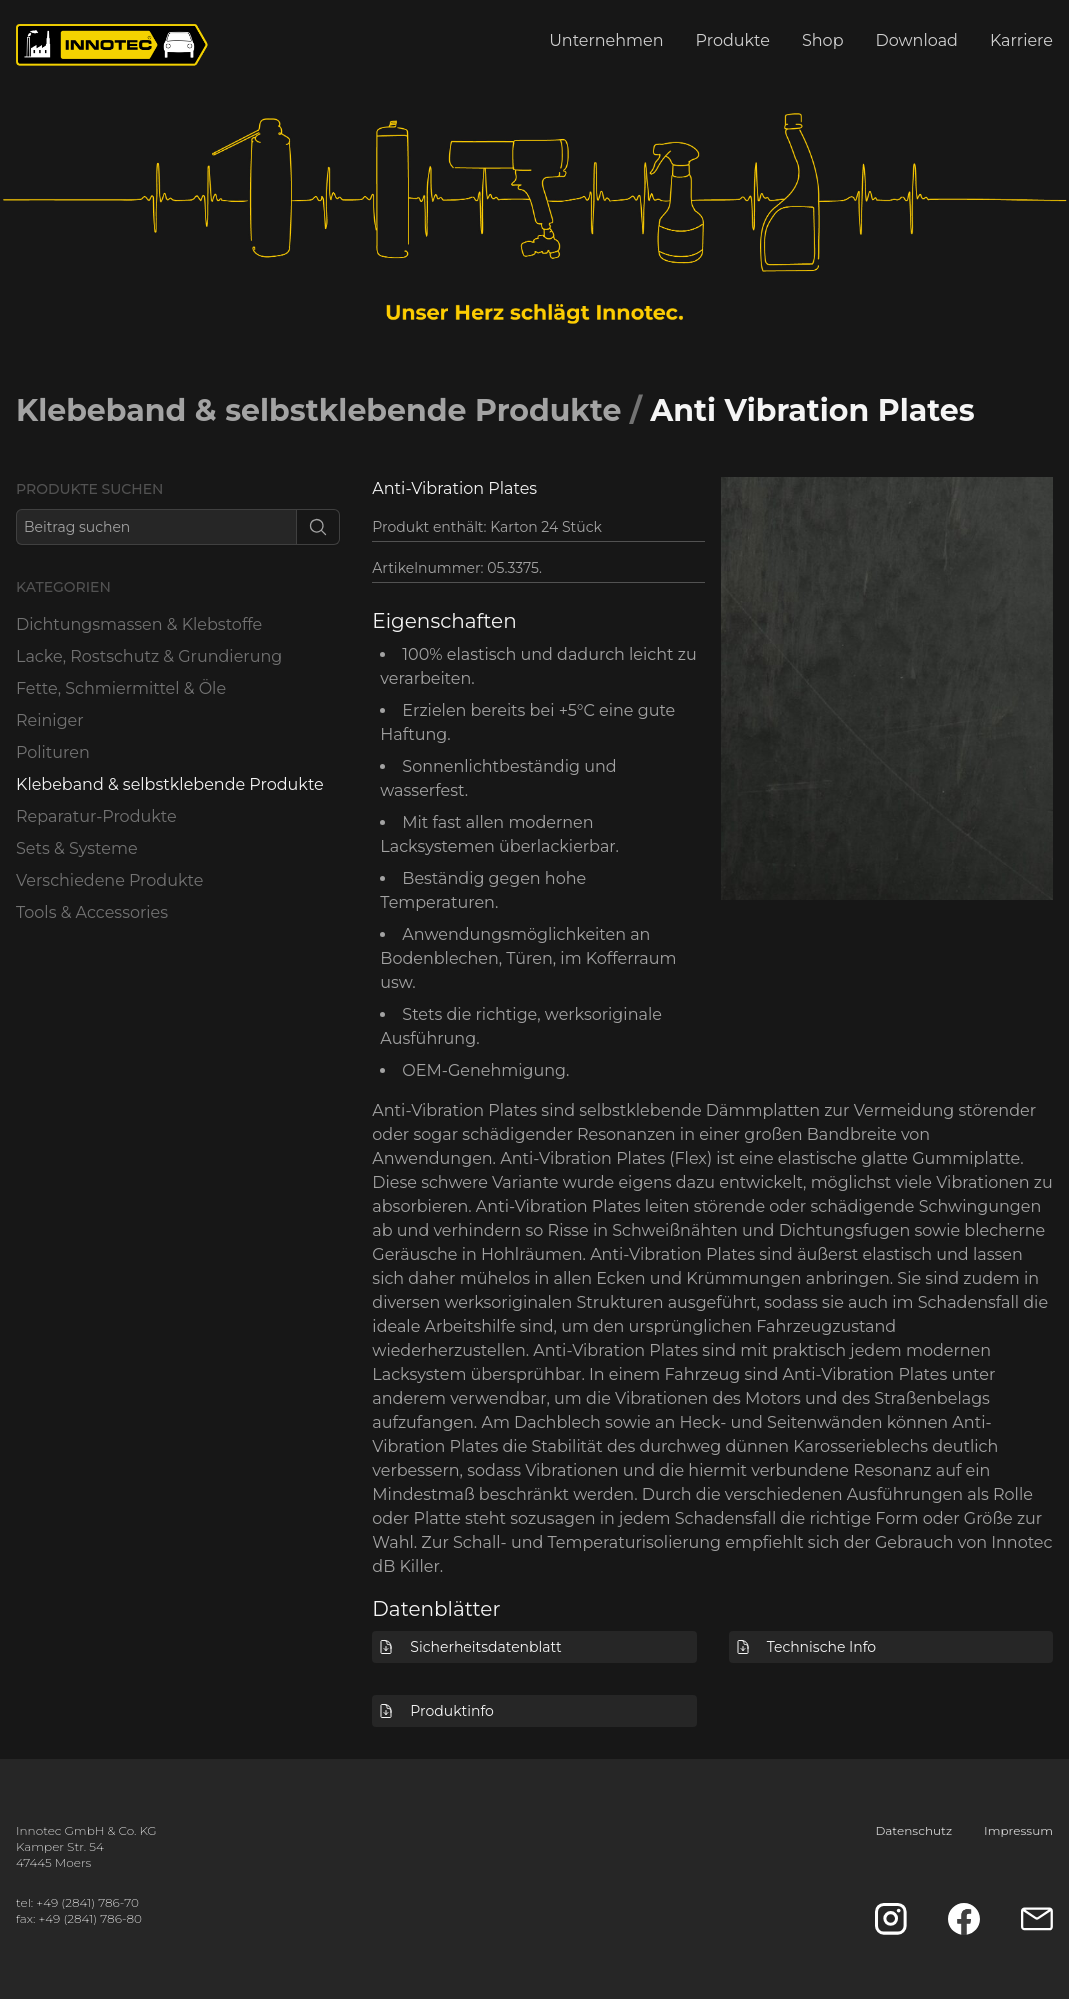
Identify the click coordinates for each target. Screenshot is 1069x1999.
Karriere (1021, 40)
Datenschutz (913, 1830)
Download (917, 40)
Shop (823, 40)
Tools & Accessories (92, 912)
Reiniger (50, 720)
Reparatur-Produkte (96, 816)
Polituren (53, 752)
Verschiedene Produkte (109, 880)
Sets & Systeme (77, 848)
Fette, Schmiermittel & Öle (121, 688)
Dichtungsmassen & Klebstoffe (139, 624)
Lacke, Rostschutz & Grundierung (149, 656)
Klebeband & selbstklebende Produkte (318, 410)
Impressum (1018, 1830)
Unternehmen (606, 40)
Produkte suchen (89, 489)
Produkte (733, 40)
